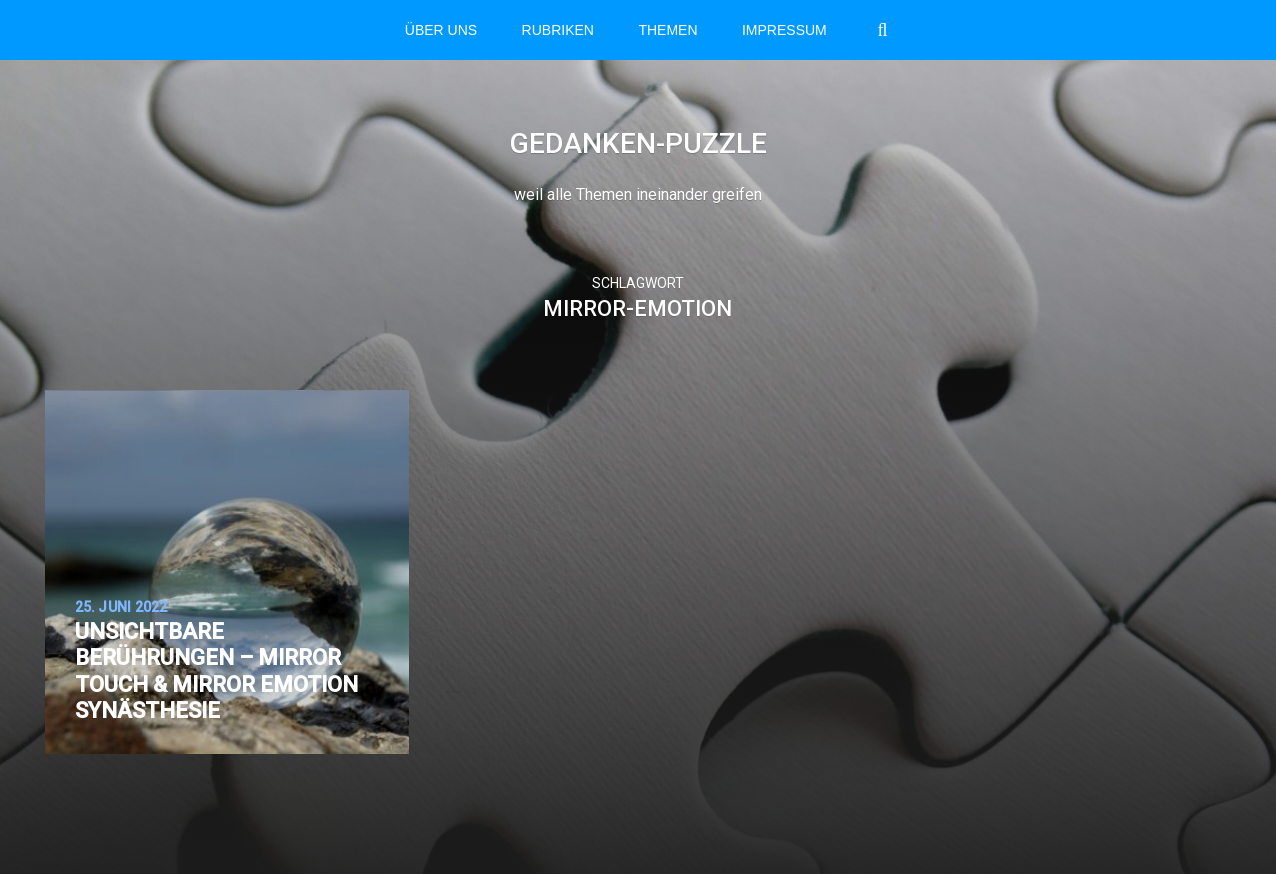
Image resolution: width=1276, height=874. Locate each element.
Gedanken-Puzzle (638, 143)
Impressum (784, 30)
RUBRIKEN (558, 30)
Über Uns (441, 30)
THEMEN (667, 30)
